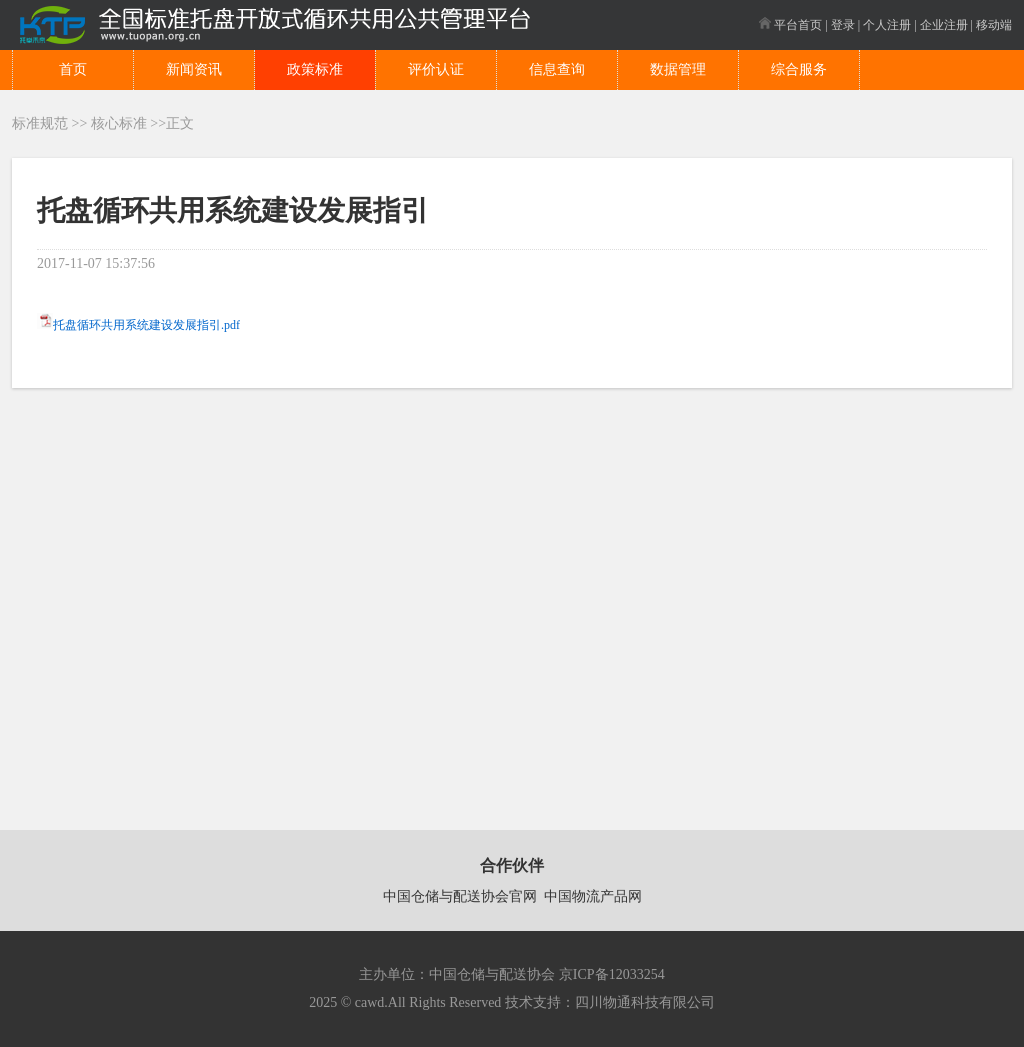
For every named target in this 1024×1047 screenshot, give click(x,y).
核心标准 (119, 123)
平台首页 (790, 25)
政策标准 (315, 69)
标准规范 (40, 123)
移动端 (994, 25)
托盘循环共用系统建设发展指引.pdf (146, 325)
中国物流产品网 (593, 896)
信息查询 (557, 69)
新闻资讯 (194, 69)
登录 (843, 25)
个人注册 (887, 25)
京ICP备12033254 (612, 974)
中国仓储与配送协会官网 (460, 896)
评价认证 (436, 69)
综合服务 (799, 69)
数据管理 (678, 69)
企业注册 (944, 25)
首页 (73, 69)
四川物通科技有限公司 (645, 1002)
